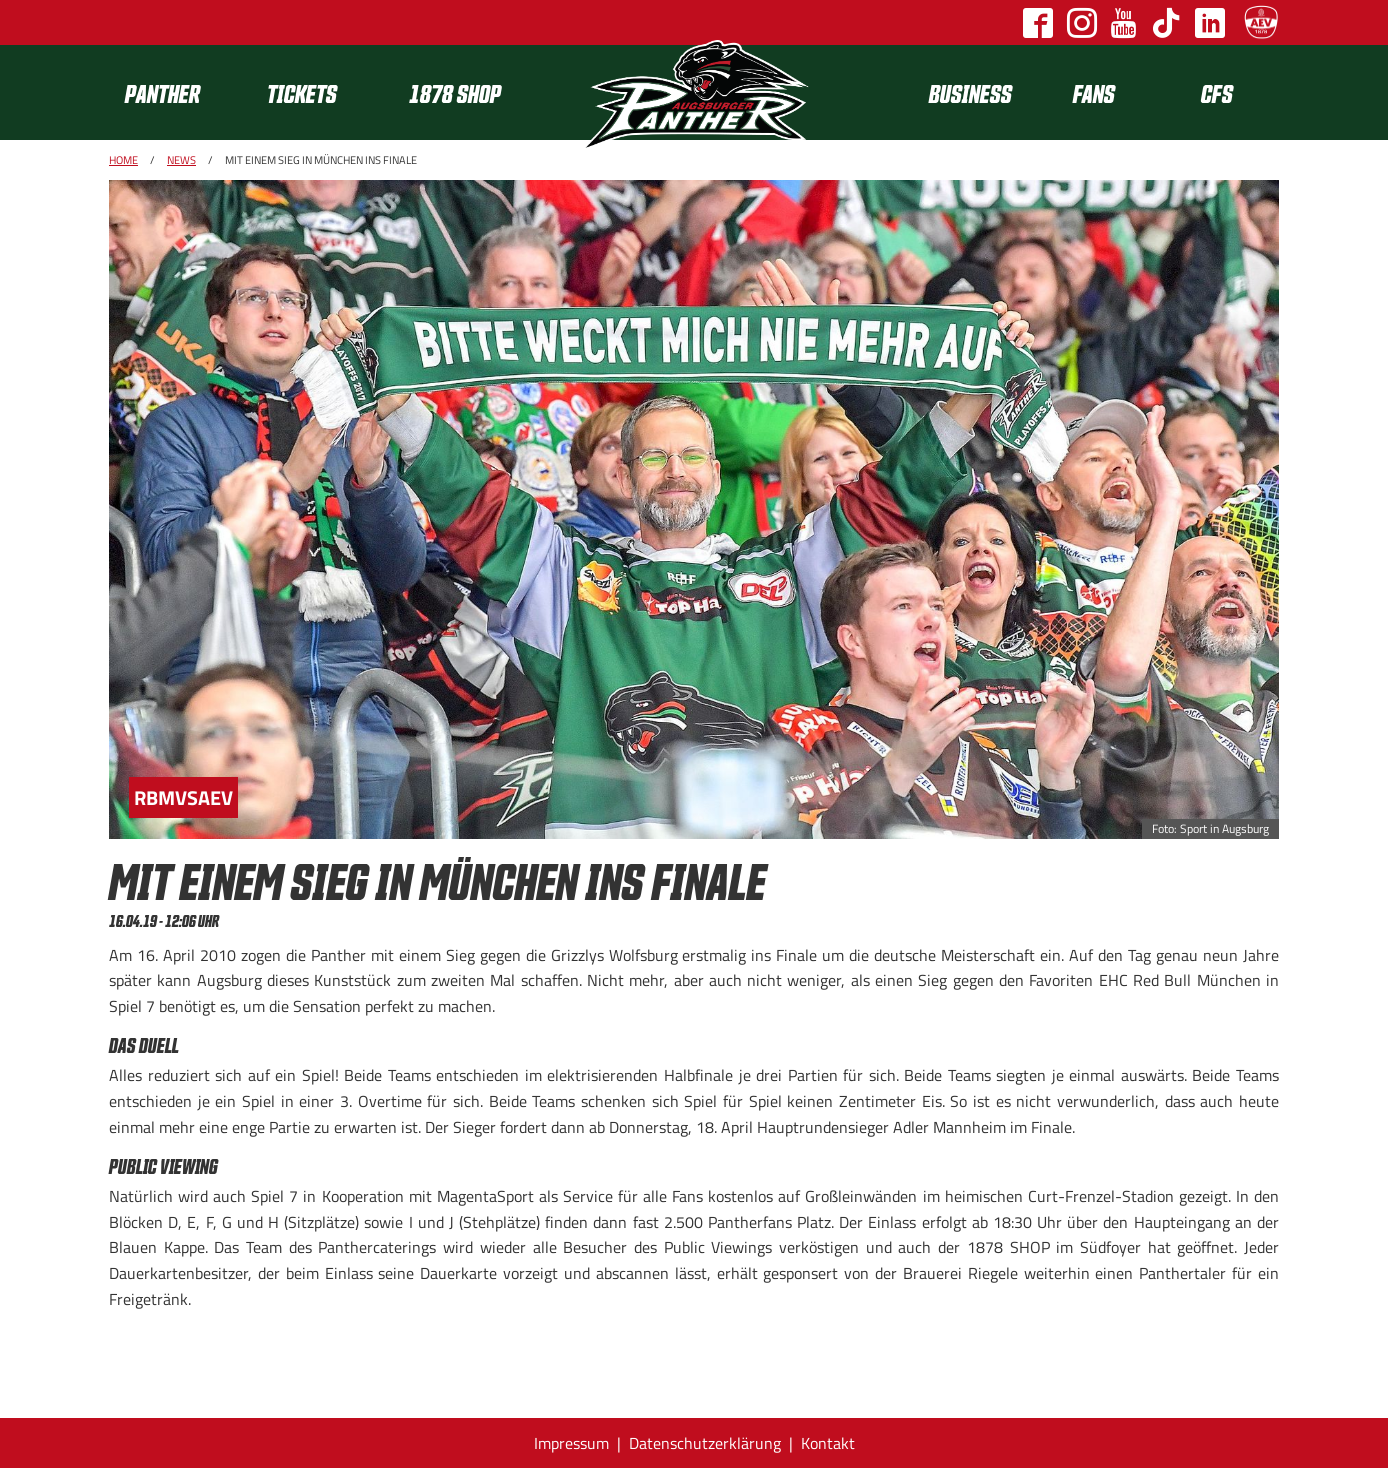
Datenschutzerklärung (705, 1443)
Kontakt (828, 1443)
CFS (1217, 92)
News (181, 160)
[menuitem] (180, 92)
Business (970, 92)
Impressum (571, 1443)
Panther (162, 92)
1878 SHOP (455, 92)
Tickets (302, 92)
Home (123, 160)
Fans (1094, 92)
